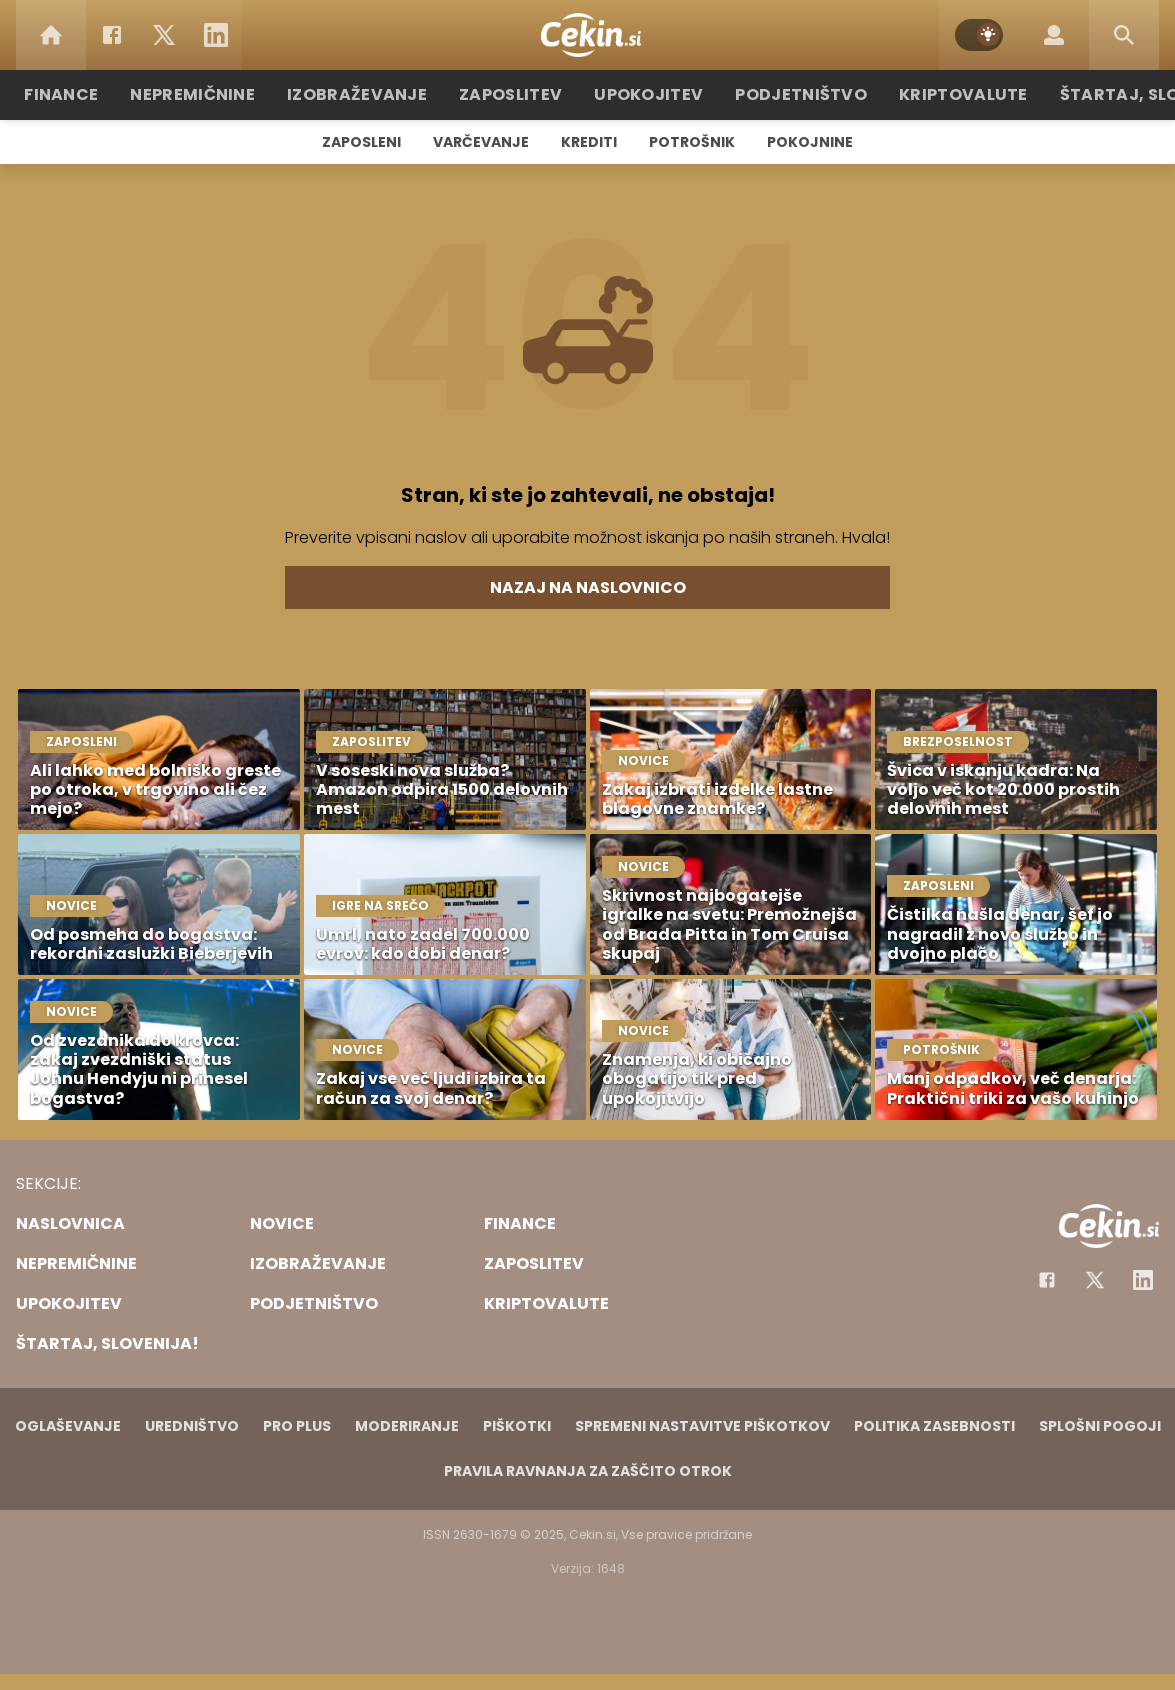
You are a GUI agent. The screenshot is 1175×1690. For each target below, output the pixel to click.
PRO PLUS (297, 1426)
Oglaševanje (68, 1426)
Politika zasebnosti (934, 1426)
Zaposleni (361, 142)
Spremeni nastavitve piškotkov (702, 1426)
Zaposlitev (521, 94)
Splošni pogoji (1100, 1426)
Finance (103, 94)
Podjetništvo (790, 94)
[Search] (1124, 35)
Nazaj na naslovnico (588, 587)
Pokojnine (810, 142)
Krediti (589, 142)
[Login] (1054, 35)
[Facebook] (112, 35)
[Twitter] (164, 35)
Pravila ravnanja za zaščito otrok (588, 1471)
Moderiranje (407, 1426)
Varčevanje (481, 142)
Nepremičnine (227, 94)
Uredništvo (192, 1426)
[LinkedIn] (216, 35)
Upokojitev (649, 94)
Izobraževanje (379, 94)
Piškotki (517, 1426)
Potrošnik (692, 142)
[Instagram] (1143, 1280)
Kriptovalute (940, 94)
